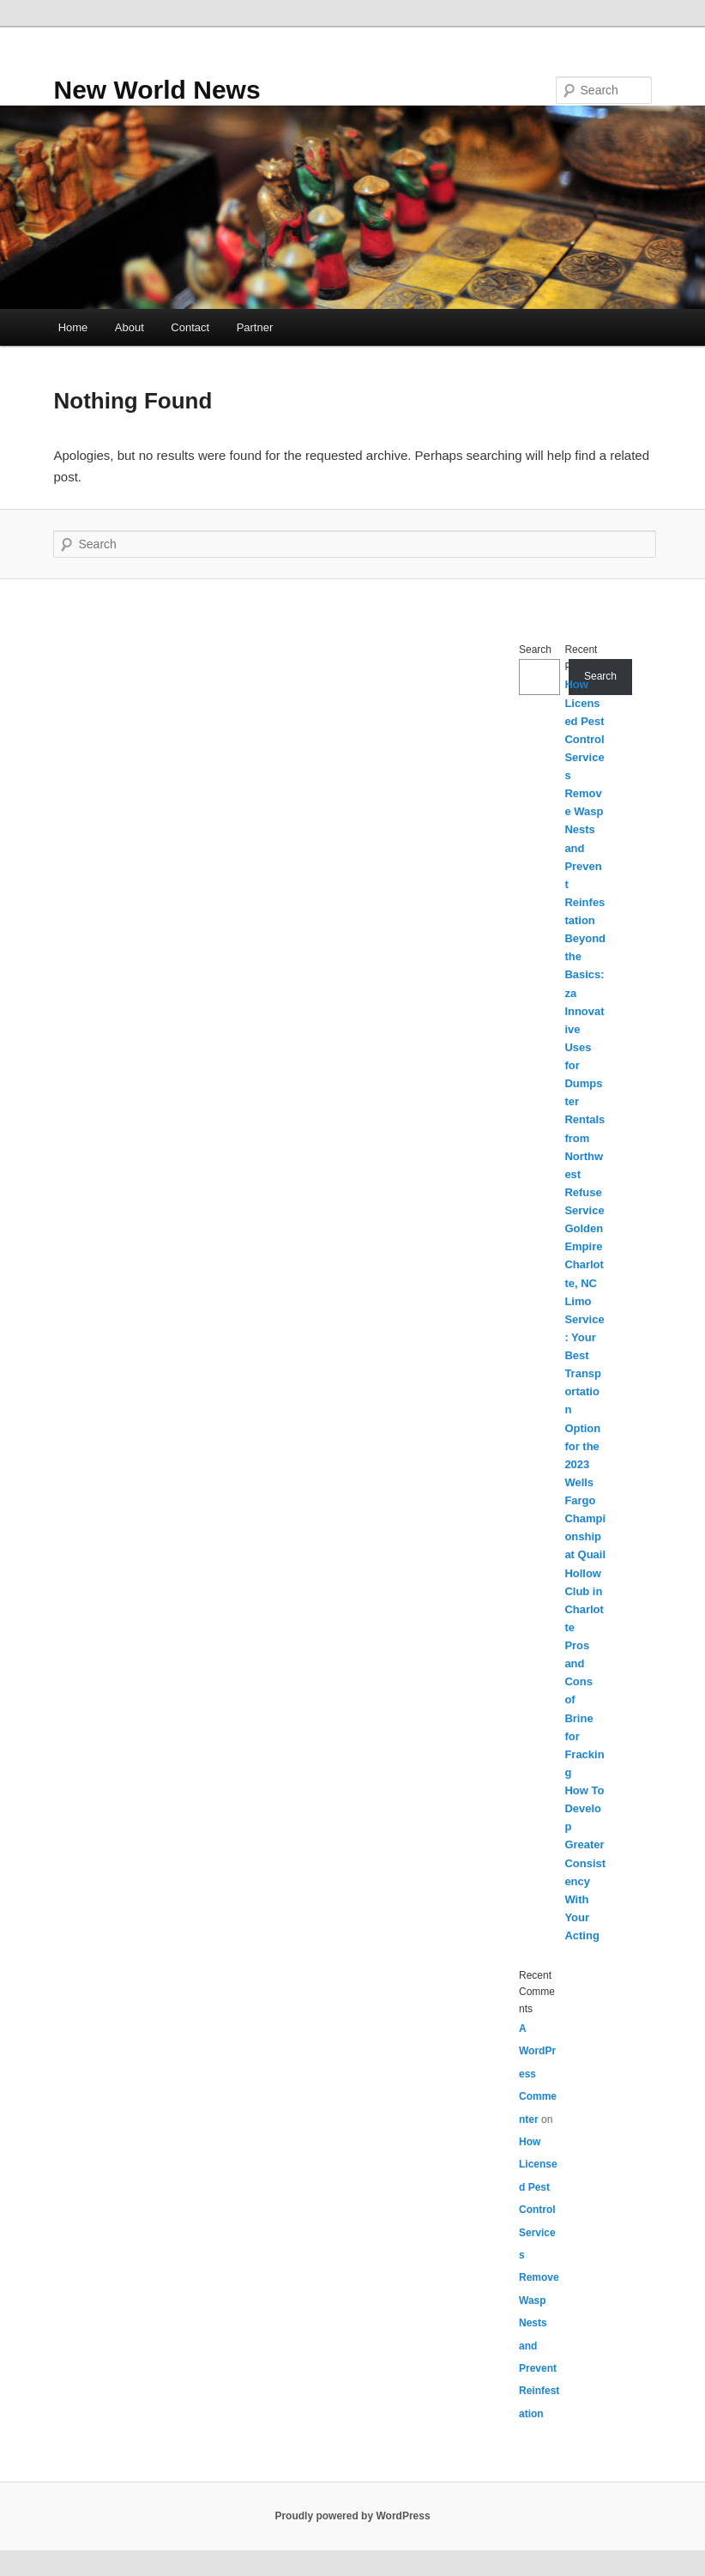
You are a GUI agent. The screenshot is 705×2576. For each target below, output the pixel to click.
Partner (255, 327)
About (129, 327)
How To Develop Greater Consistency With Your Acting (585, 1863)
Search (535, 650)
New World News (156, 90)
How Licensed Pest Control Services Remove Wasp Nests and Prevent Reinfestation (539, 2278)
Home (73, 327)
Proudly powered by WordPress (352, 2516)
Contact (190, 327)
